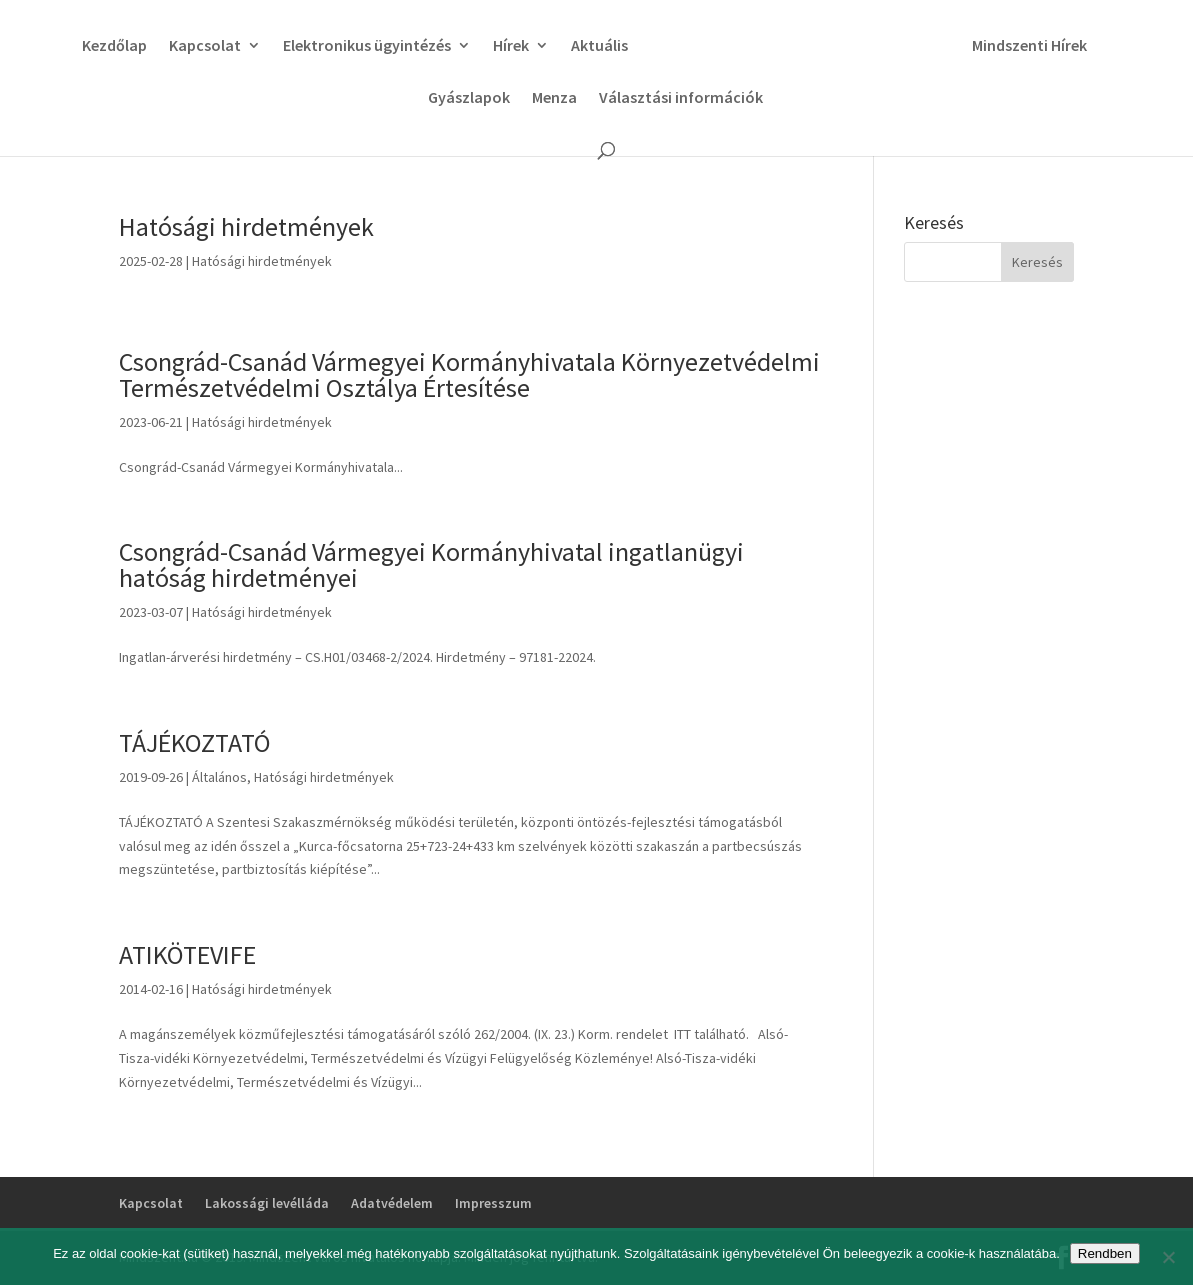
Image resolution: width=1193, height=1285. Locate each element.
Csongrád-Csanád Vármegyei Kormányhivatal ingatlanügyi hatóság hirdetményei (431, 564)
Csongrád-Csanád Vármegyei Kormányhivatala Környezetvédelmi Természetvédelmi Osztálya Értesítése (469, 374)
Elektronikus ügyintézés (367, 46)
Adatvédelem (392, 1203)
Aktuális (599, 46)
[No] (1168, 1257)
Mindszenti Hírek (1029, 46)
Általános (219, 777)
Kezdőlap (114, 46)
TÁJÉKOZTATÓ (195, 742)
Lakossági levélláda (267, 1203)
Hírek (511, 46)
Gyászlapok (469, 98)
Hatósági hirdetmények (246, 226)
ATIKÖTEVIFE (187, 954)
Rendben (1105, 1253)
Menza (554, 98)
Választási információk (681, 98)
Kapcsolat (205, 46)
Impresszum (493, 1203)
